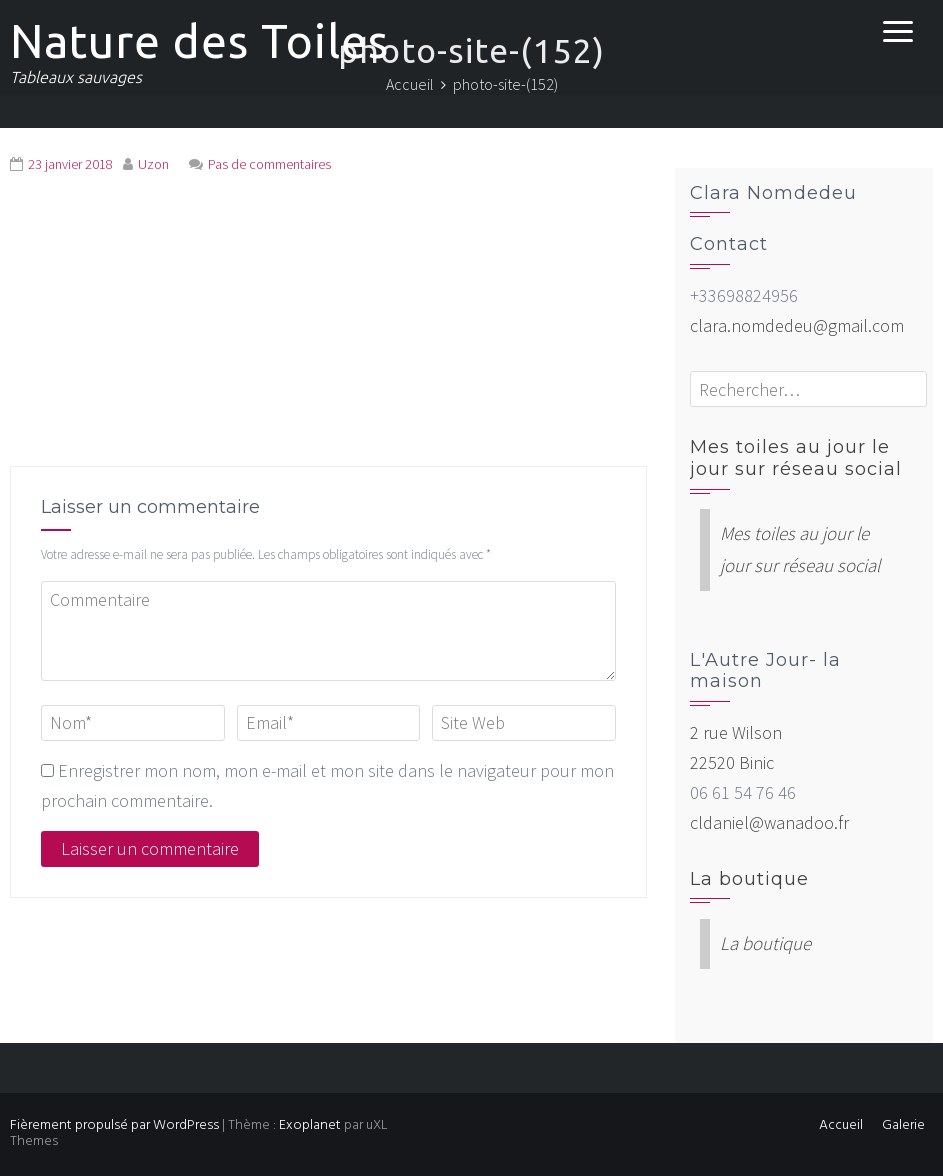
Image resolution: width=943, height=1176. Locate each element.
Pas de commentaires (269, 164)
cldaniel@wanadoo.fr (769, 822)
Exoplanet (310, 1125)
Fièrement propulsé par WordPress (114, 1125)
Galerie (903, 1125)
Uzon (153, 164)
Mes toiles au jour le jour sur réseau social (796, 458)
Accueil (841, 1125)
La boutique (749, 879)
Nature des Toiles (199, 41)
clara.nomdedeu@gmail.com (797, 325)
